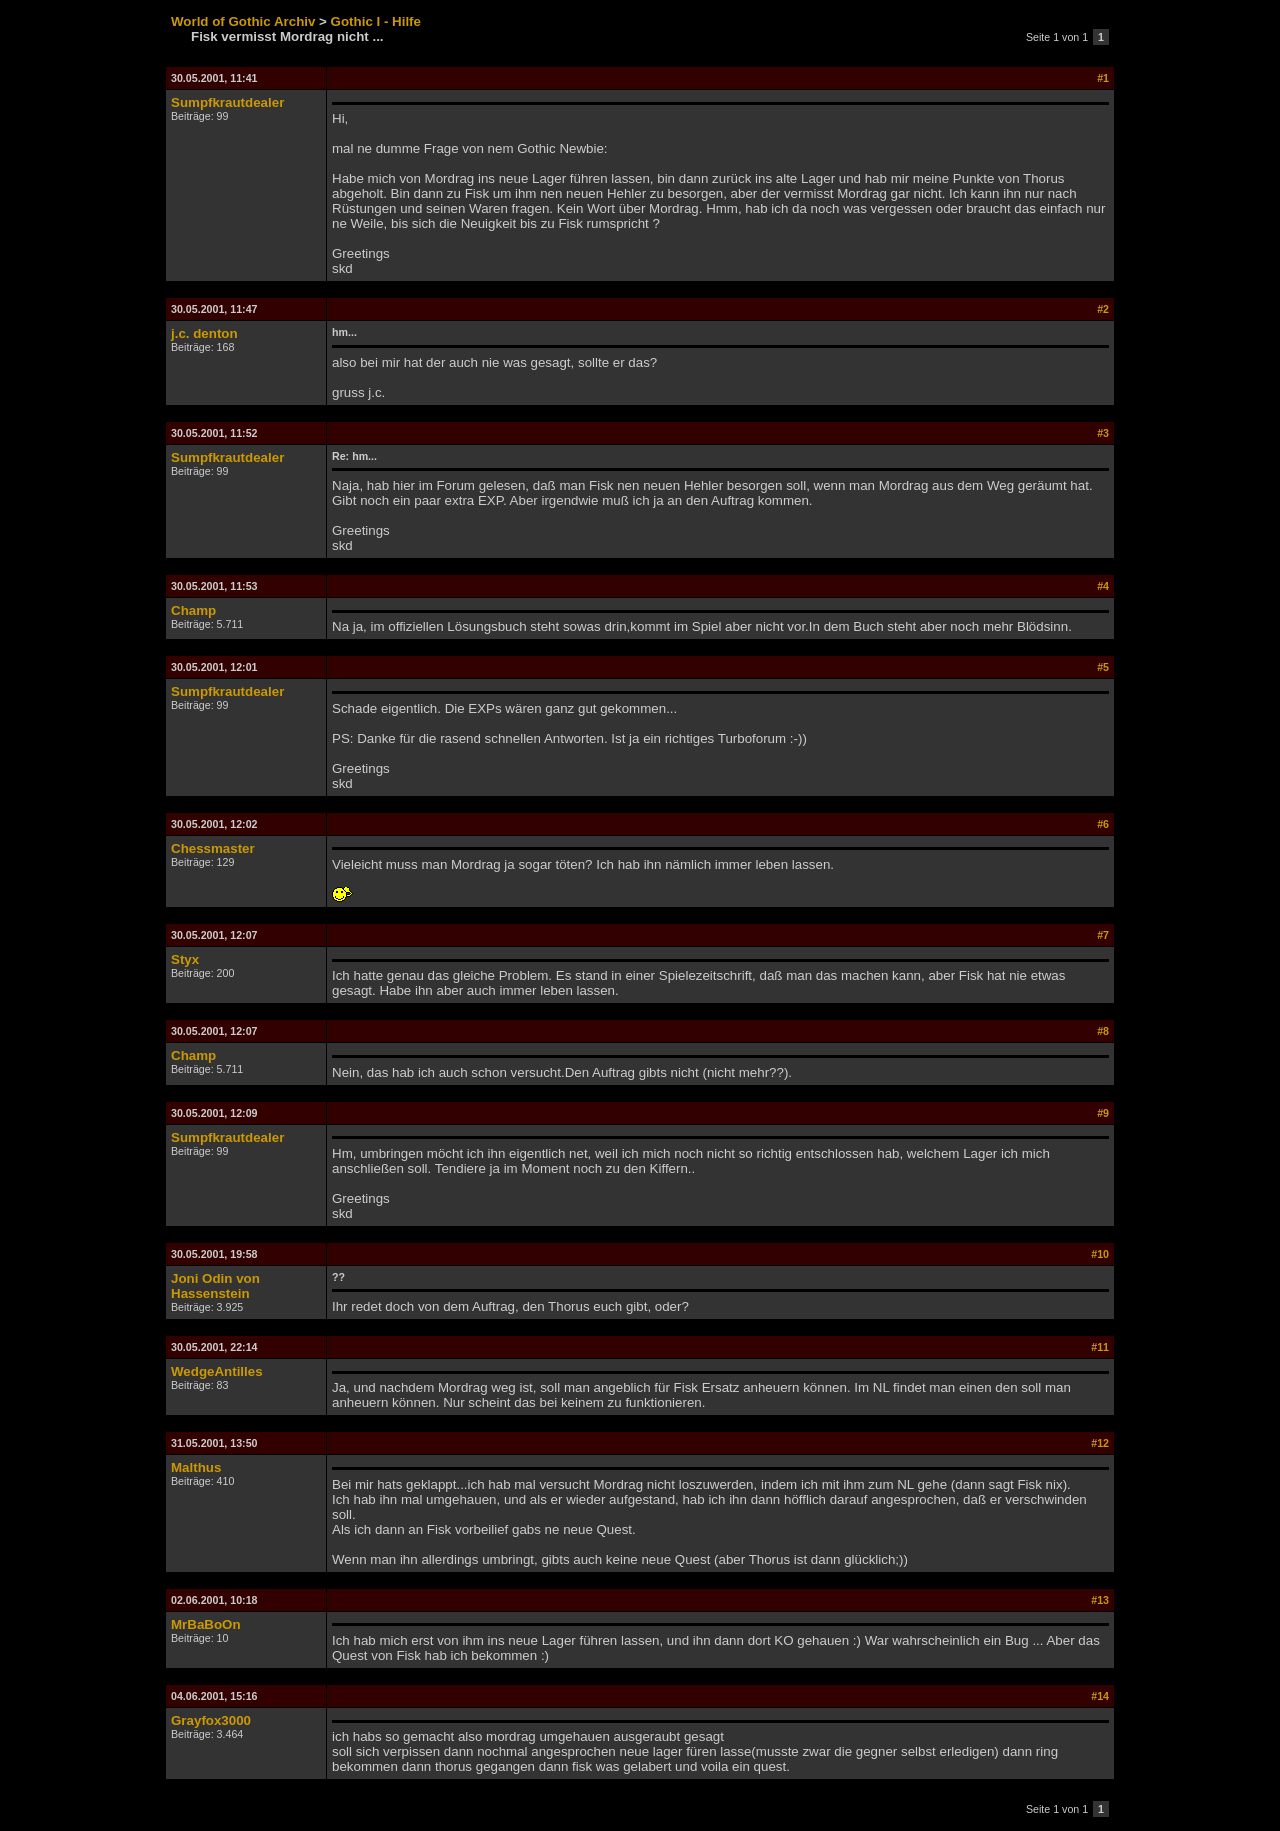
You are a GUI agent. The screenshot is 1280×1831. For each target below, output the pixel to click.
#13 (1100, 1600)
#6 (1103, 824)
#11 (1100, 1347)
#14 (1100, 1696)
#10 (1100, 1254)
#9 (1103, 1113)
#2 (1103, 309)
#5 (1103, 667)
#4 (1103, 586)
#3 (1103, 433)
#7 (1103, 935)
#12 (1100, 1443)
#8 (1103, 1031)
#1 (1103, 78)
